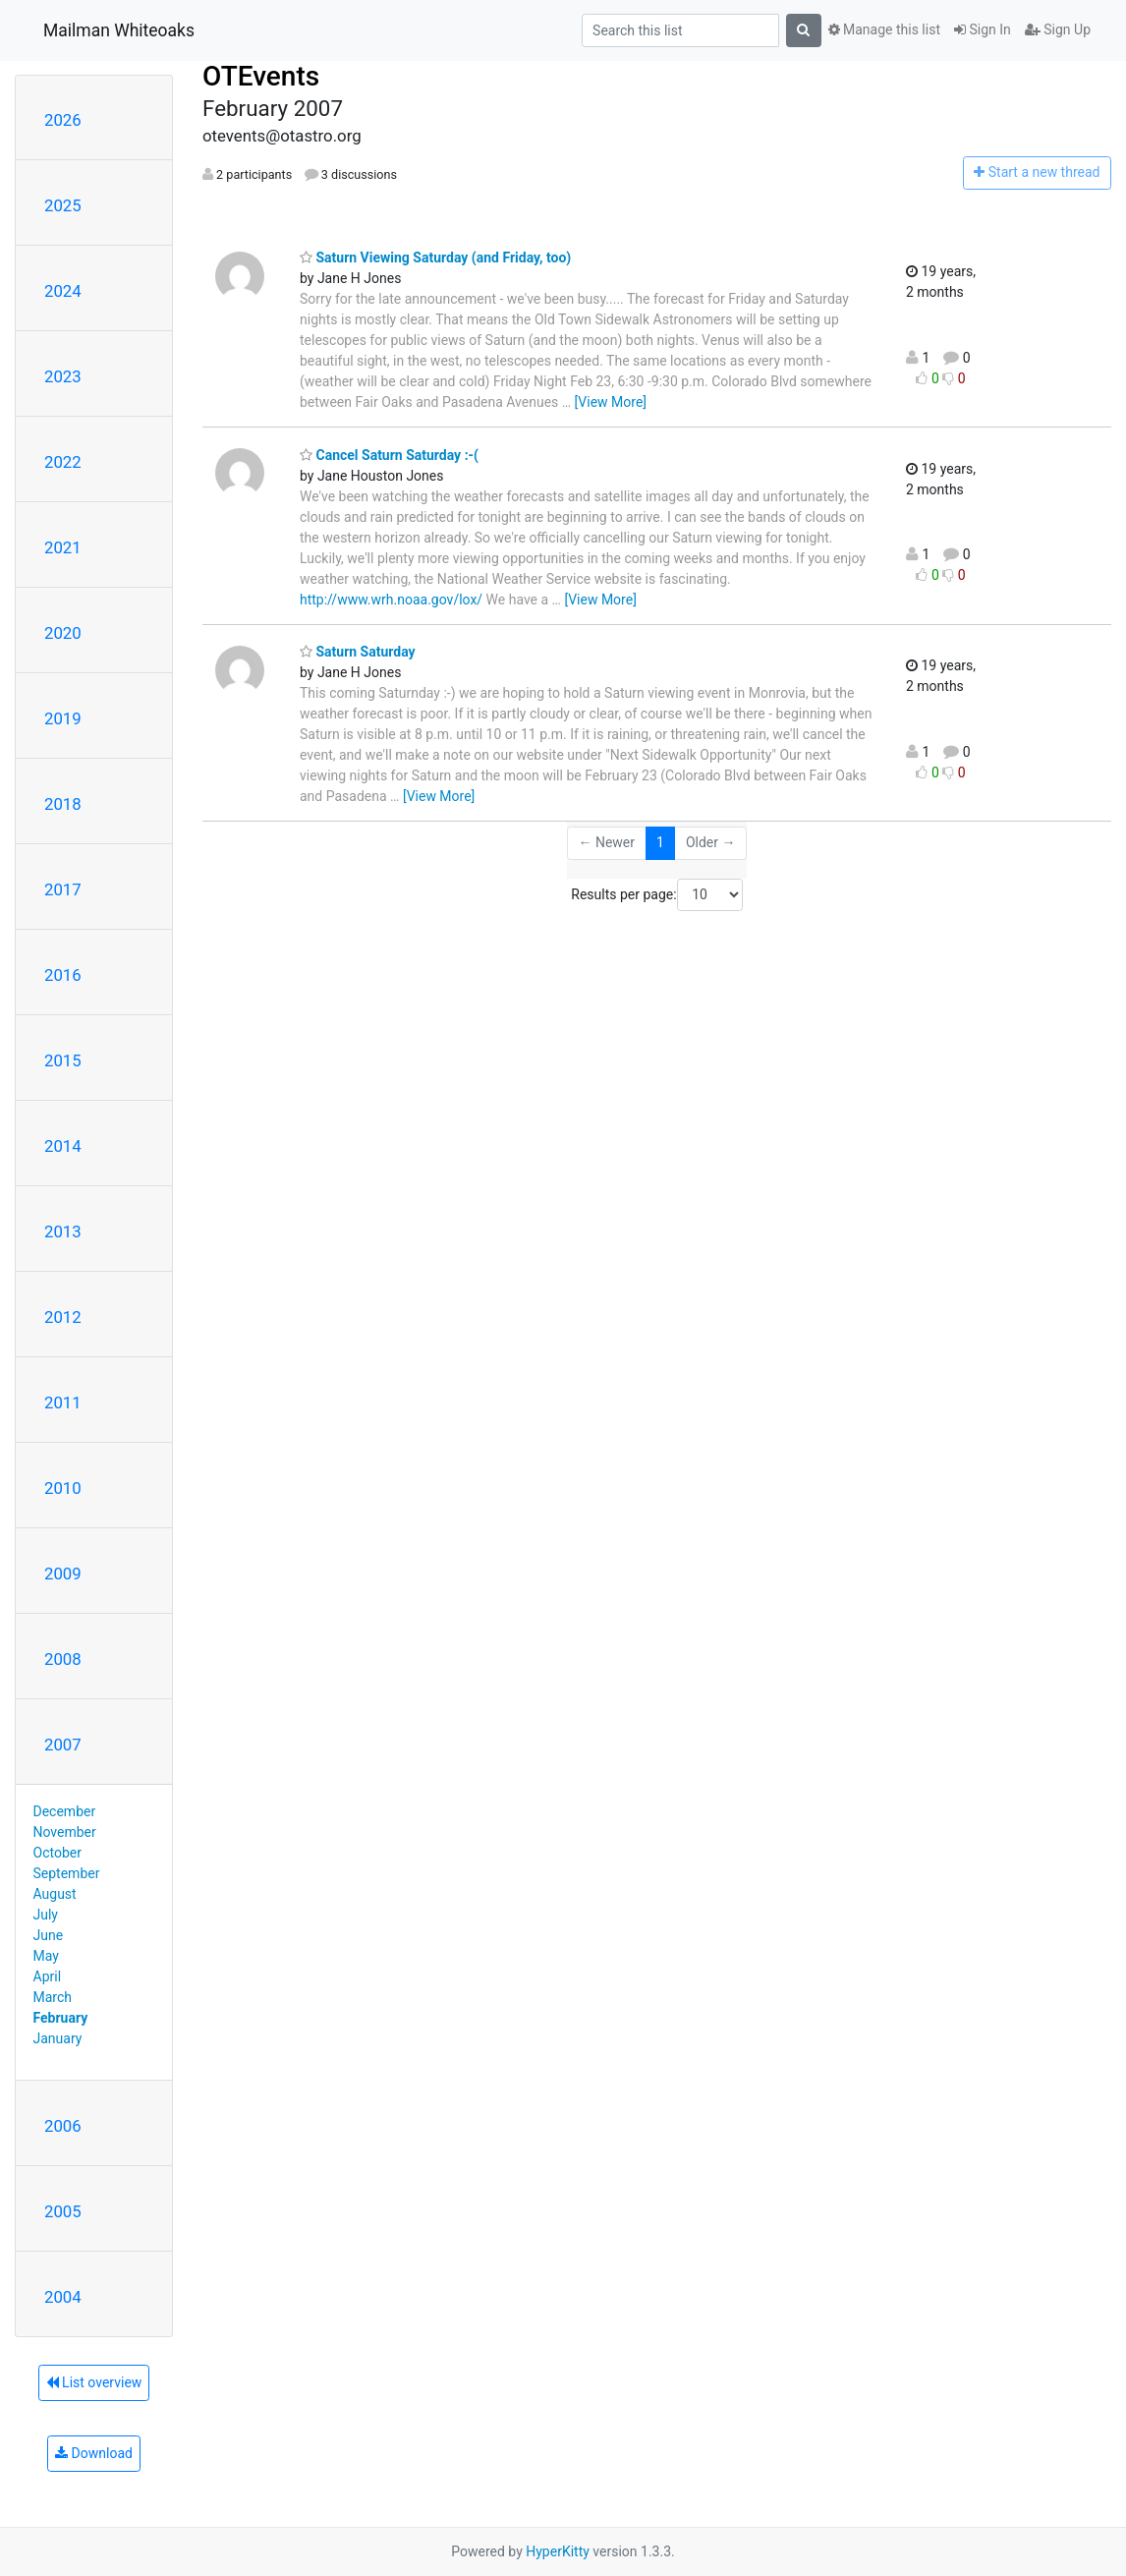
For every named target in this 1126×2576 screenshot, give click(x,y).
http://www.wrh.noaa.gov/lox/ (391, 599)
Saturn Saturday (358, 651)
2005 (63, 2211)
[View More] (611, 402)
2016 (63, 975)
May (46, 1956)
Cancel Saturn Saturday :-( (389, 455)
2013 (63, 1231)
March (53, 1997)
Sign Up (1058, 29)
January (58, 2038)
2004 (63, 2297)
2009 (63, 1573)
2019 (63, 718)
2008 (63, 1659)
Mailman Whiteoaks (119, 30)
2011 (63, 1402)
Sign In (982, 29)
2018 (63, 804)
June (48, 1935)
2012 (63, 1317)
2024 (63, 291)
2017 (63, 889)
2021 (63, 547)
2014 (63, 1146)
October (57, 1852)
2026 (63, 120)
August (55, 1894)
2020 (63, 633)
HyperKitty (558, 2551)
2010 (63, 1488)
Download (94, 2453)
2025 (63, 205)
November (64, 1832)
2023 (63, 376)
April (47, 1976)
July (45, 1914)
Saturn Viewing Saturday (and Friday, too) (435, 257)
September (66, 1873)
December (64, 1811)
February (60, 2018)
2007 (63, 1744)
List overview (94, 2382)
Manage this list (884, 29)
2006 (63, 2126)
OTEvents (260, 76)
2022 (63, 462)
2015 (63, 1060)
